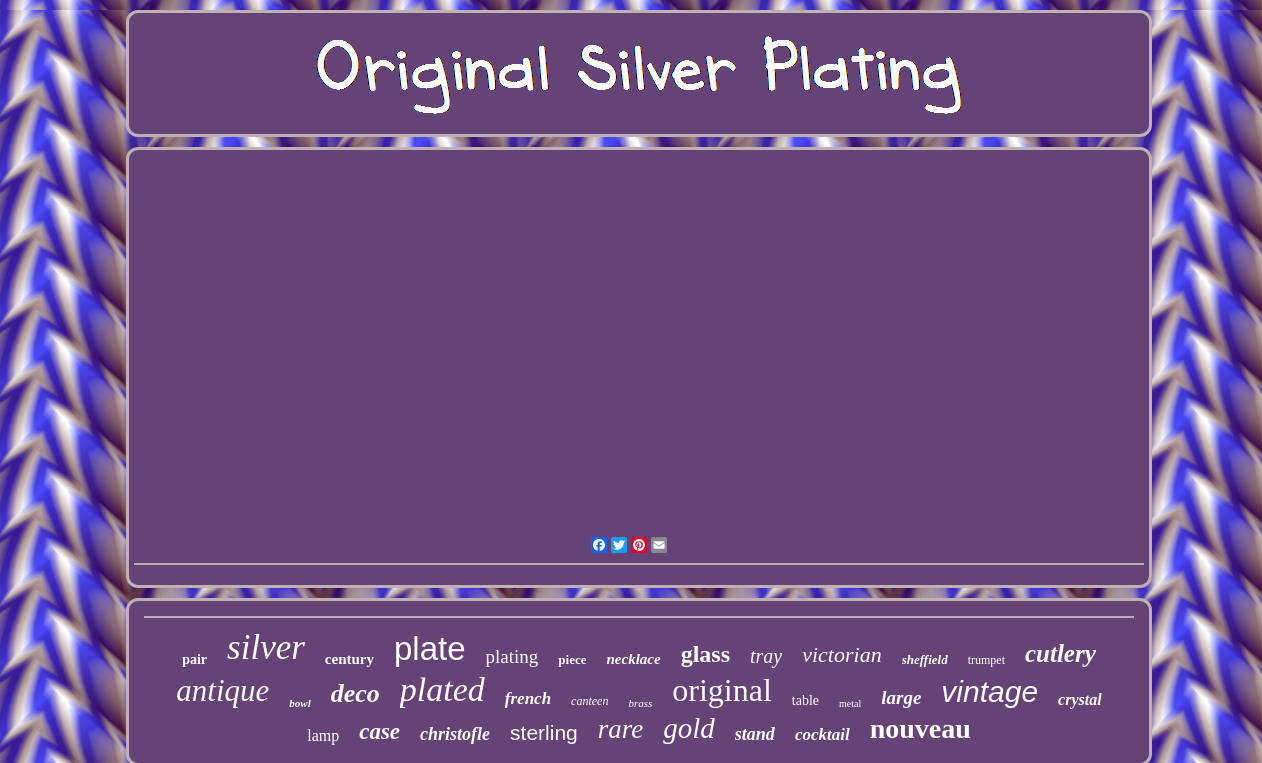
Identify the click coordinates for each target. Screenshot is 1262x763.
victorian (841, 654)
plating (512, 656)
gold (689, 728)
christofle (455, 734)
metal (850, 703)
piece (572, 659)
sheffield (925, 659)
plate (430, 648)
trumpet (986, 660)
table (805, 700)
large (901, 697)
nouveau (920, 728)
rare (621, 729)
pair (194, 659)
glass (705, 654)
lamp (323, 735)
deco (355, 693)
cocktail (822, 734)
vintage (989, 691)
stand (755, 734)
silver (266, 647)
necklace (634, 659)
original (722, 690)
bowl (299, 703)
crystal (1080, 699)
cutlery (1060, 653)
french (528, 698)
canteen (589, 701)
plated (442, 689)
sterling (544, 732)
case (379, 731)
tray (766, 656)
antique (222, 690)
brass (640, 703)
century (349, 659)
